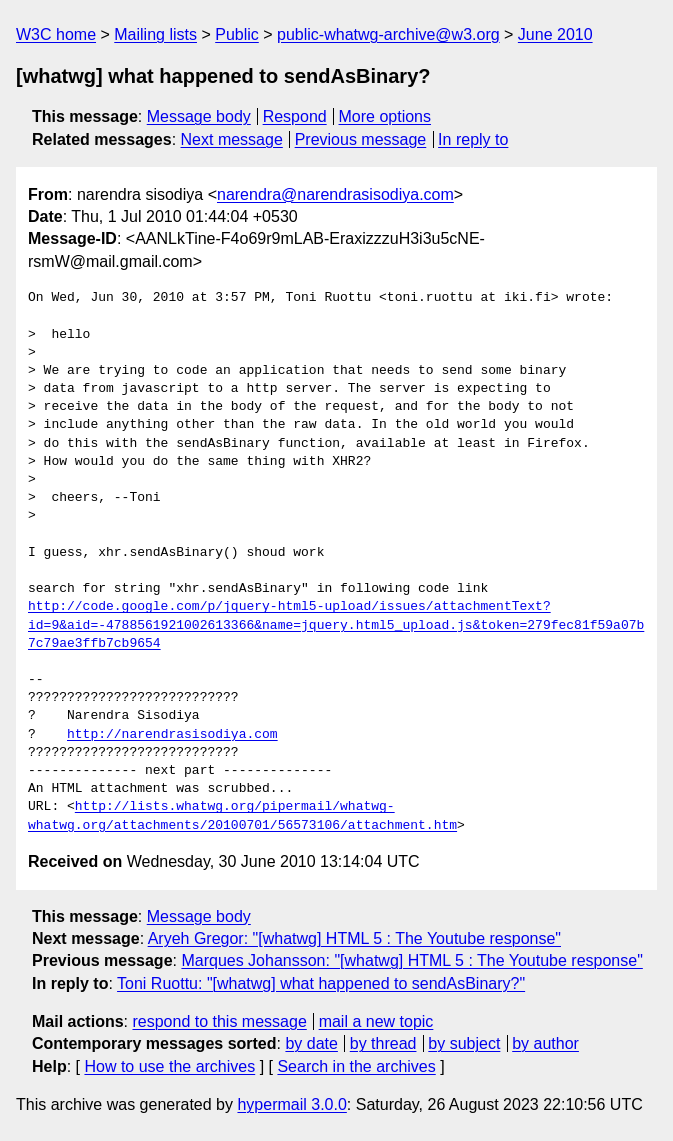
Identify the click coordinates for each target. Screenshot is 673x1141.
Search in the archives (356, 1066)
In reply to (473, 139)
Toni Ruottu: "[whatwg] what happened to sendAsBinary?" (321, 983)
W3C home (56, 34)
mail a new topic (376, 1021)
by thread (383, 1043)
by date (311, 1043)
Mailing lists (155, 34)
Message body (199, 116)
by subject (464, 1043)
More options (385, 116)
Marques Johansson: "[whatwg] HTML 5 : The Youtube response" (411, 960)
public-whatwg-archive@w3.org (388, 34)
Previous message (361, 139)
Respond (295, 116)
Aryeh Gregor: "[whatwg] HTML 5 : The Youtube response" (354, 938)
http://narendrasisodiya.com (172, 735)
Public (237, 34)
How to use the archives (169, 1066)
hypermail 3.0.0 (291, 1104)
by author (545, 1043)
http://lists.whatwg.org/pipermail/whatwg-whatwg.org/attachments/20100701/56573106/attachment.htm (242, 816)
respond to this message (219, 1021)
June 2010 (555, 34)
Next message (232, 139)
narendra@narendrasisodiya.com (335, 194)
